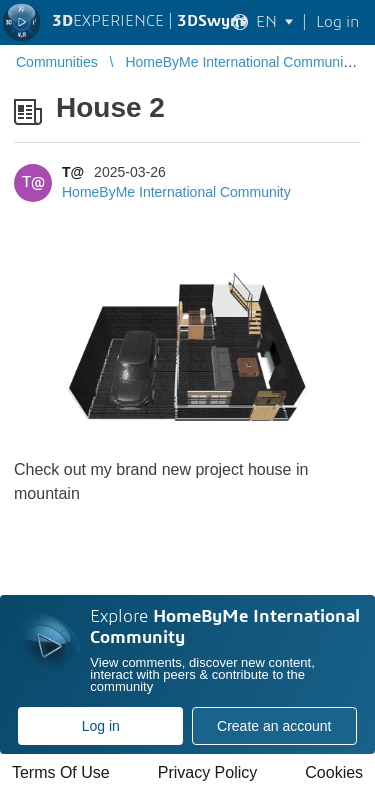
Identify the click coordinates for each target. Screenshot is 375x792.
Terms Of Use (61, 772)
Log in (101, 726)
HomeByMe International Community (176, 192)
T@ (73, 172)
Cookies (334, 772)
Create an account (274, 726)
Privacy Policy (208, 772)
